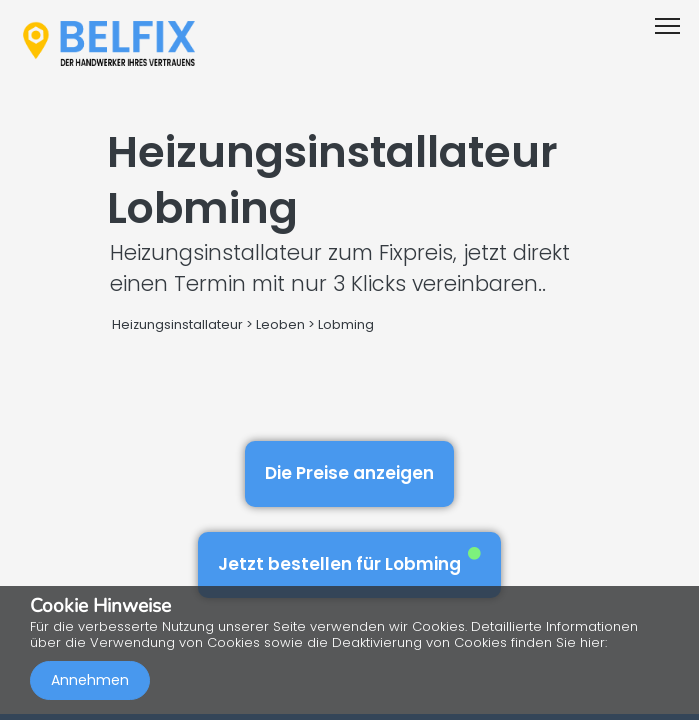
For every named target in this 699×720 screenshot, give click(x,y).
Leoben (280, 324)
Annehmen (90, 680)
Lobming (346, 324)
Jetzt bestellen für (349, 561)
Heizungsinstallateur (177, 324)
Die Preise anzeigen (349, 473)
